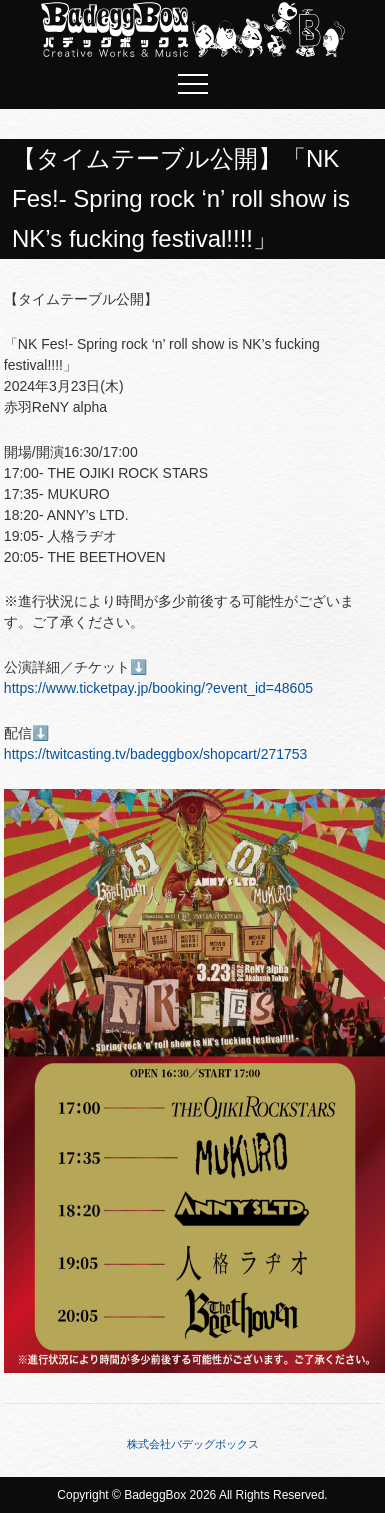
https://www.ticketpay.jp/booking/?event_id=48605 (158, 688)
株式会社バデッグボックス (193, 1444)
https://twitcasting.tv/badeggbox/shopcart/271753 (156, 754)
